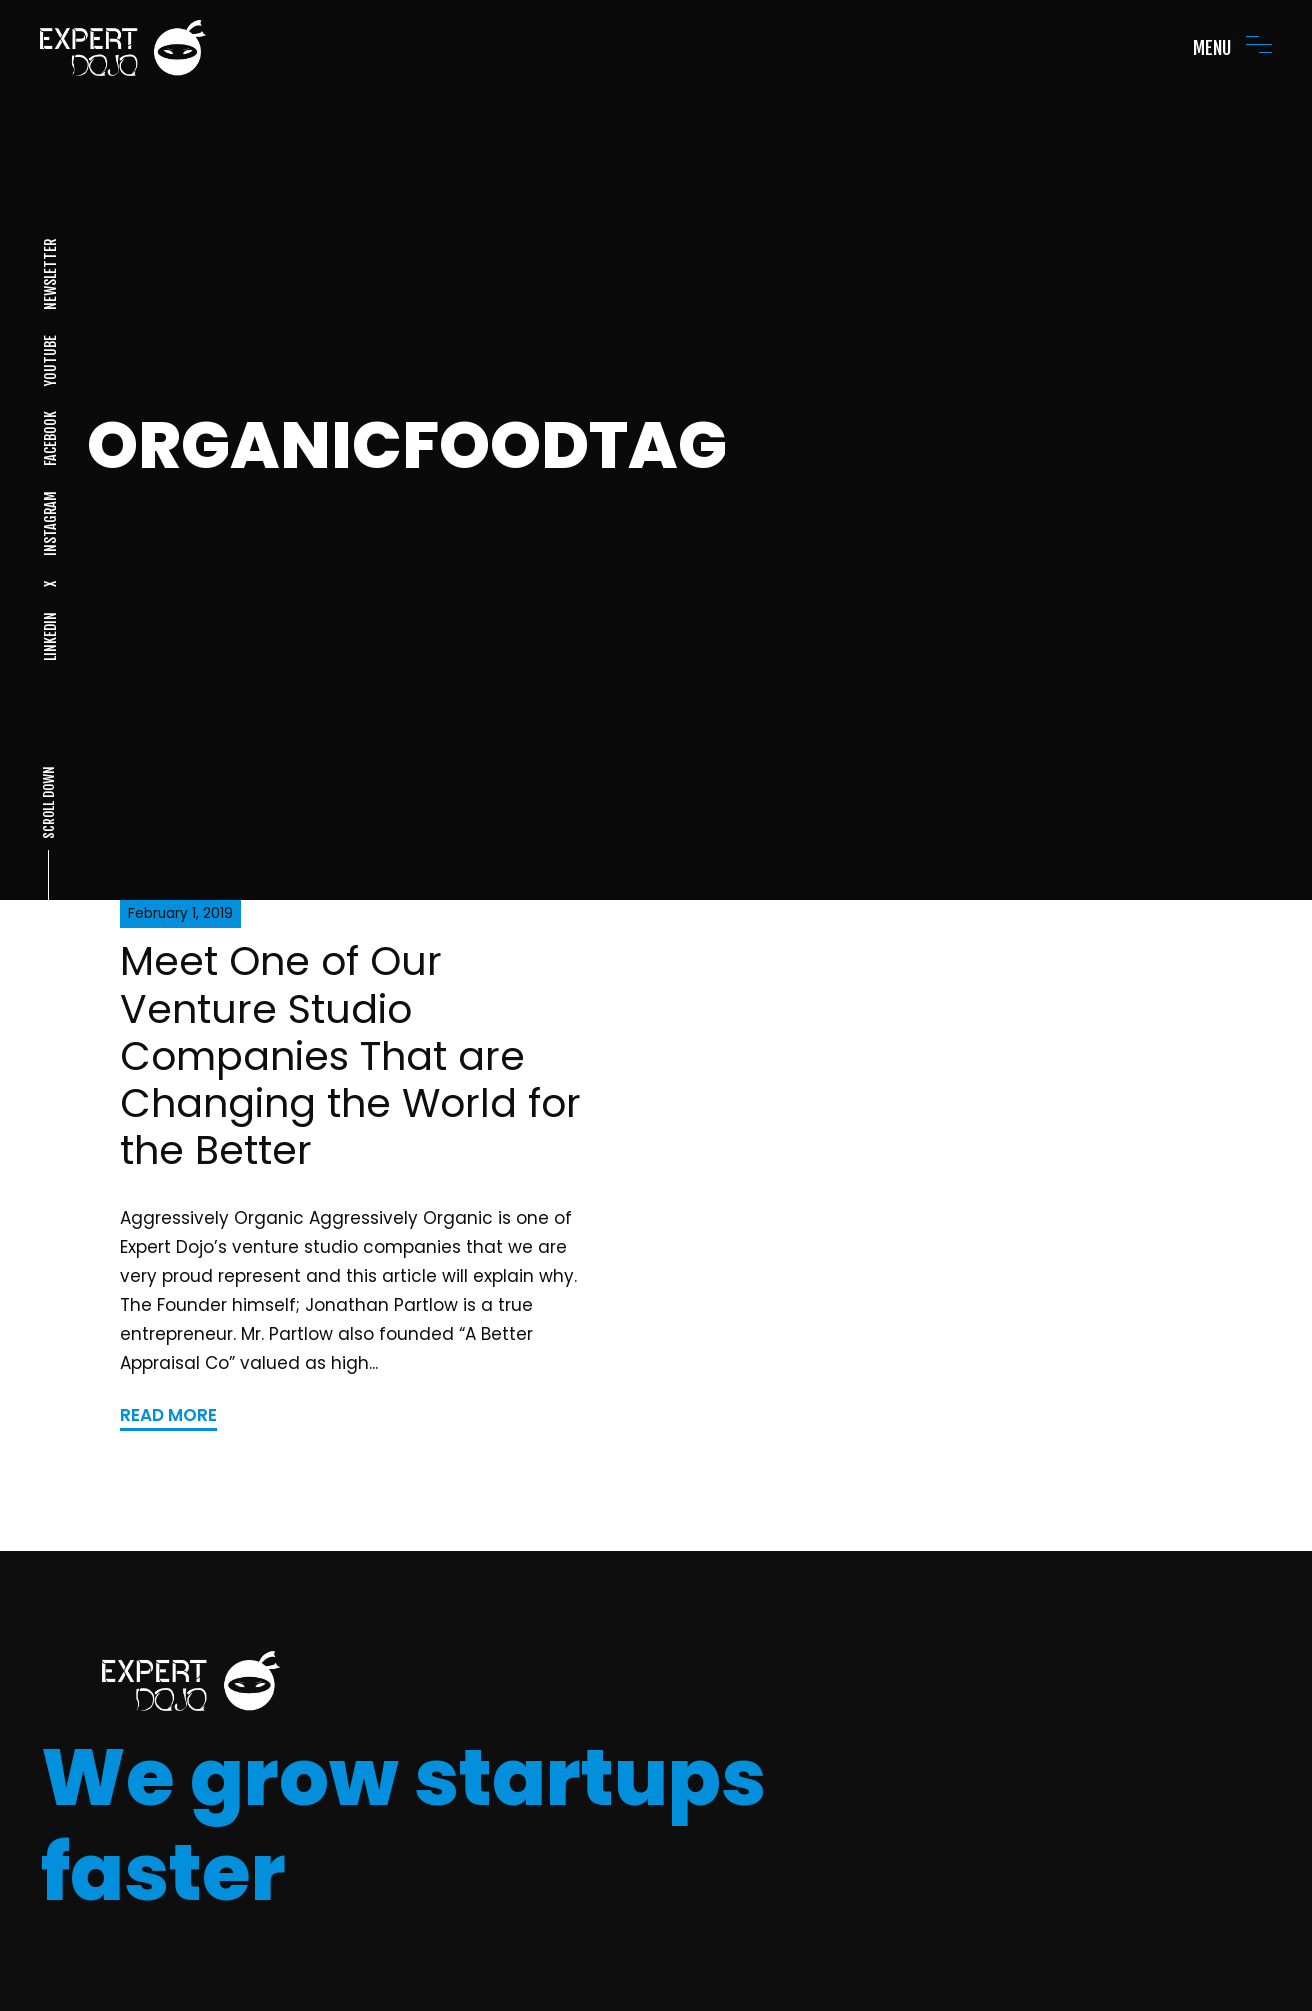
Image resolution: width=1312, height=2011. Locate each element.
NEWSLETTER (49, 274)
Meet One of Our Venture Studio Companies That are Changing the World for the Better (350, 1056)
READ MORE (168, 1415)
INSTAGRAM (49, 523)
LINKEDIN (49, 636)
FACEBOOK (49, 438)
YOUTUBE (49, 360)
